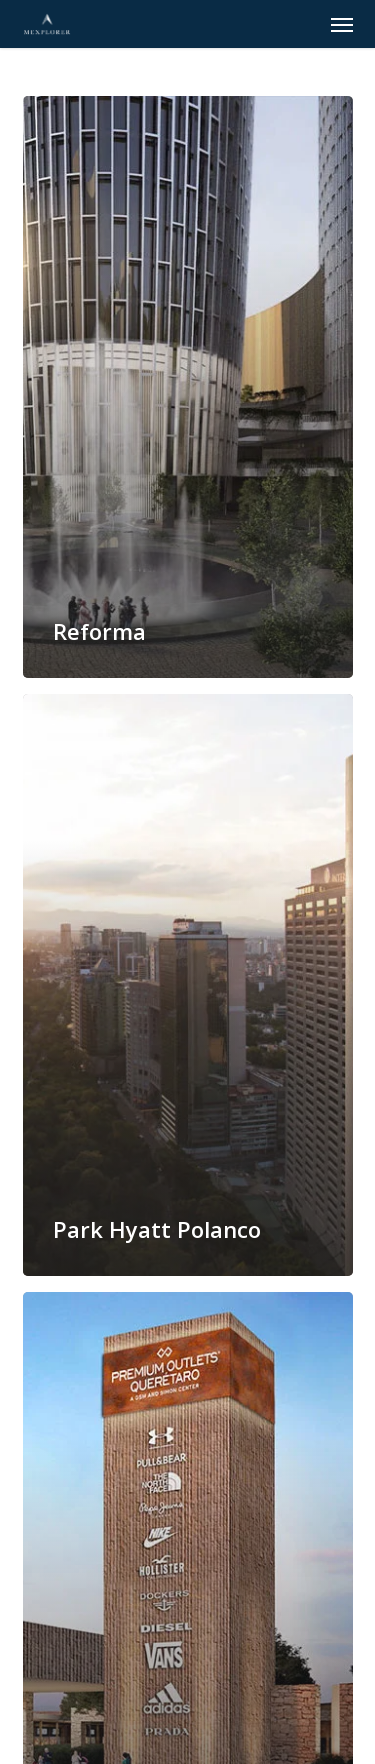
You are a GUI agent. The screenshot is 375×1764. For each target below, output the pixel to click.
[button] (342, 24)
